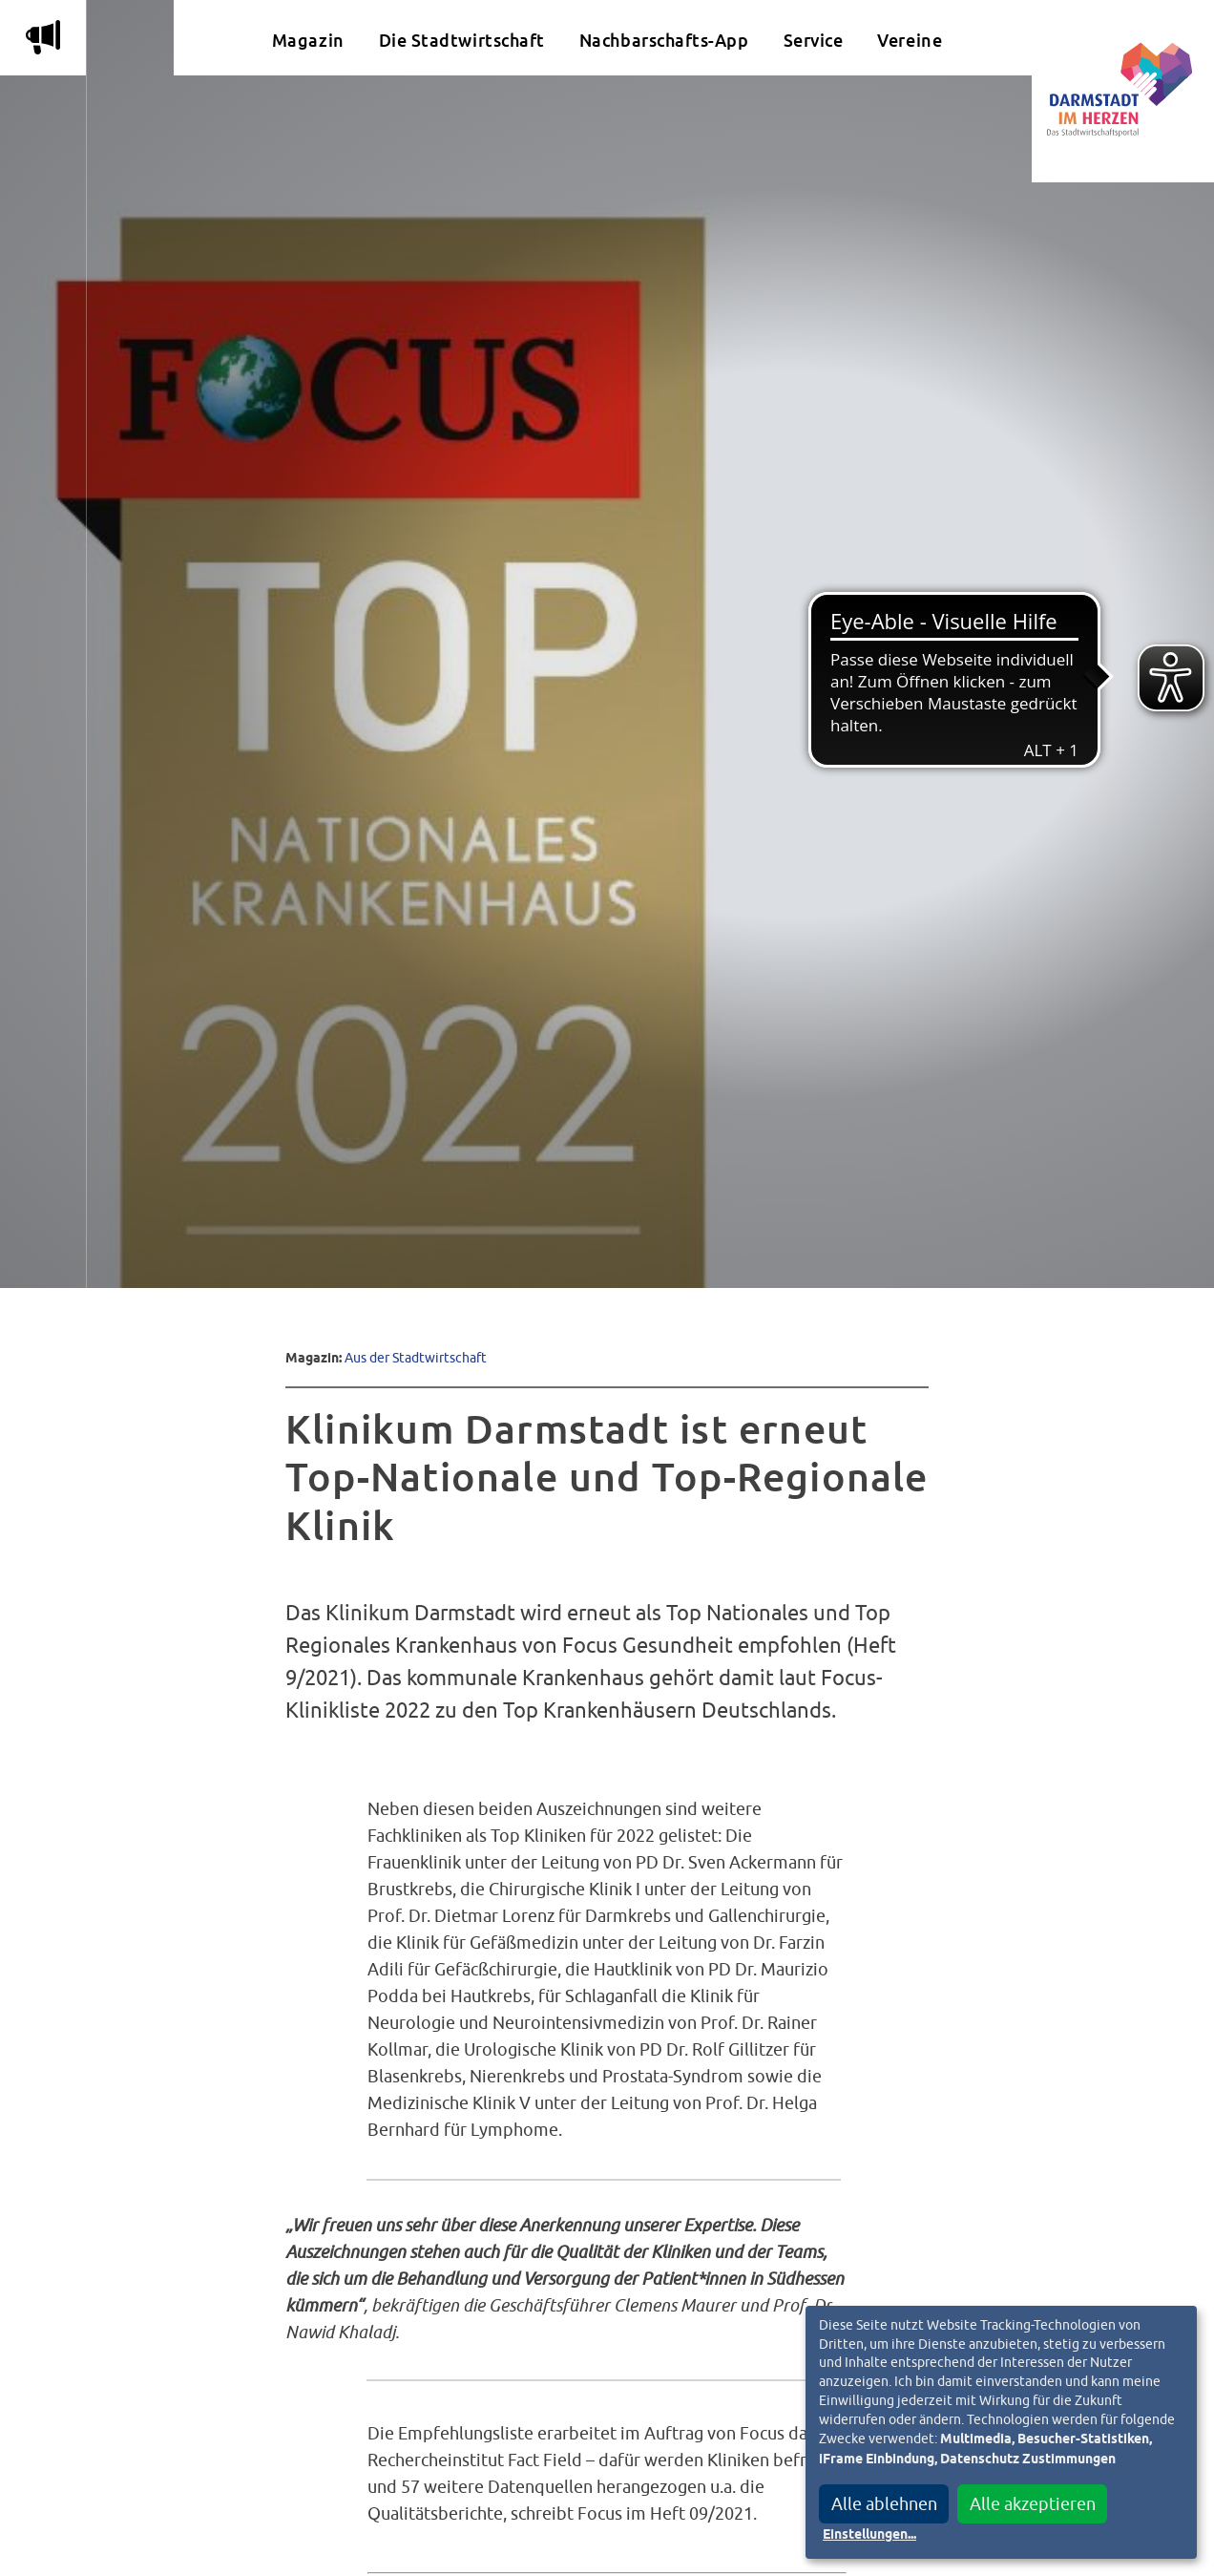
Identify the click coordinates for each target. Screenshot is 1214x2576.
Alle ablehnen (884, 2504)
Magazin (308, 41)
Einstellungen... (869, 2534)
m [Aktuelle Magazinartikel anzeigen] (43, 37)
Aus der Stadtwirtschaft (416, 1357)
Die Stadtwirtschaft (462, 41)
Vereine (909, 41)
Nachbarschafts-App (664, 41)
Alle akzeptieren (1033, 2504)
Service (814, 41)
